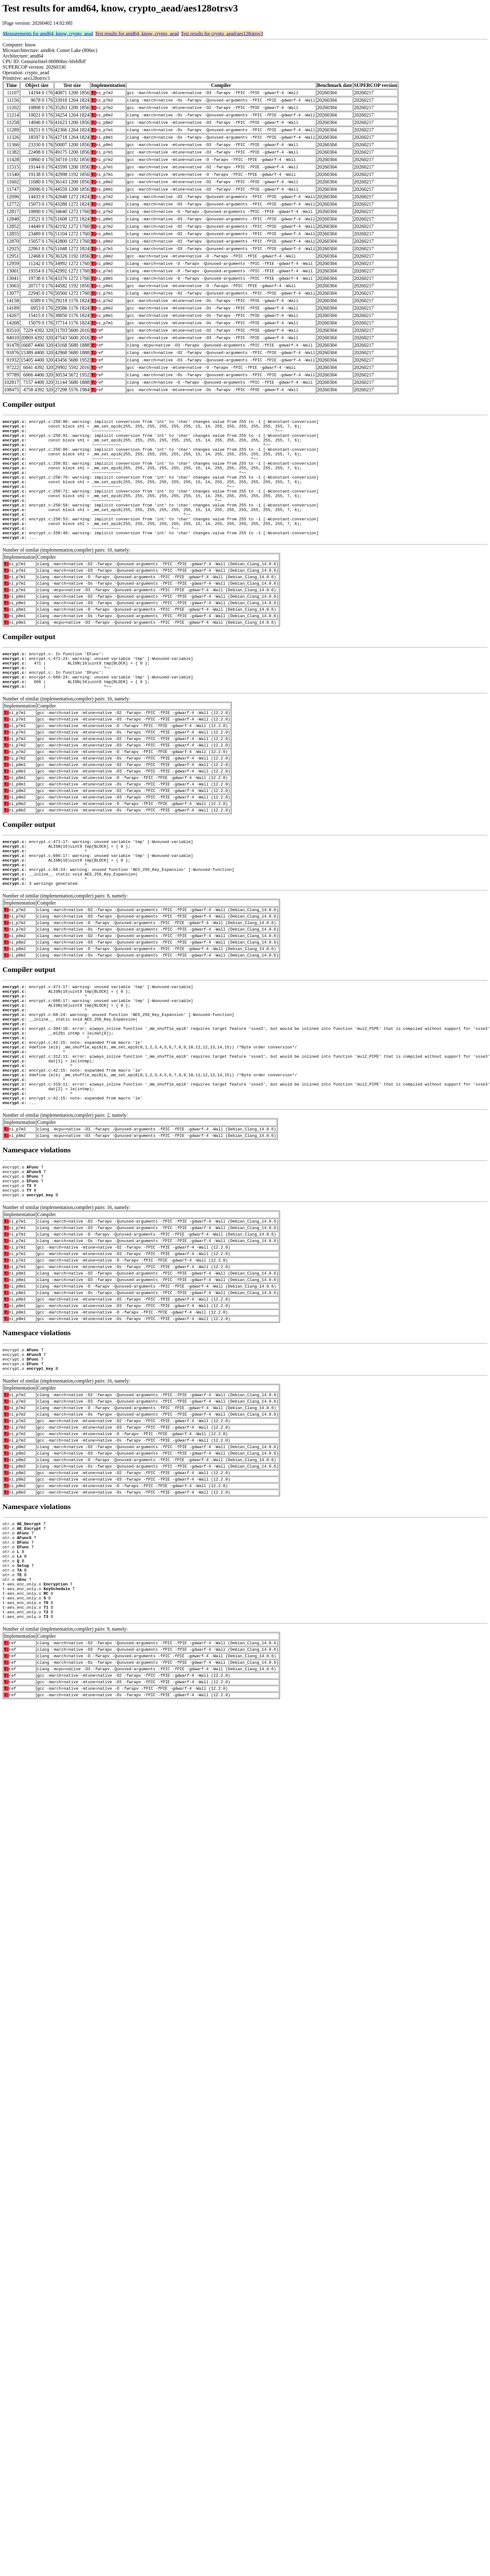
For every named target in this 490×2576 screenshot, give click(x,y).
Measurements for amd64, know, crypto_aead (48, 33)
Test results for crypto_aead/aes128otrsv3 (222, 33)
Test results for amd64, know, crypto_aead (137, 33)
